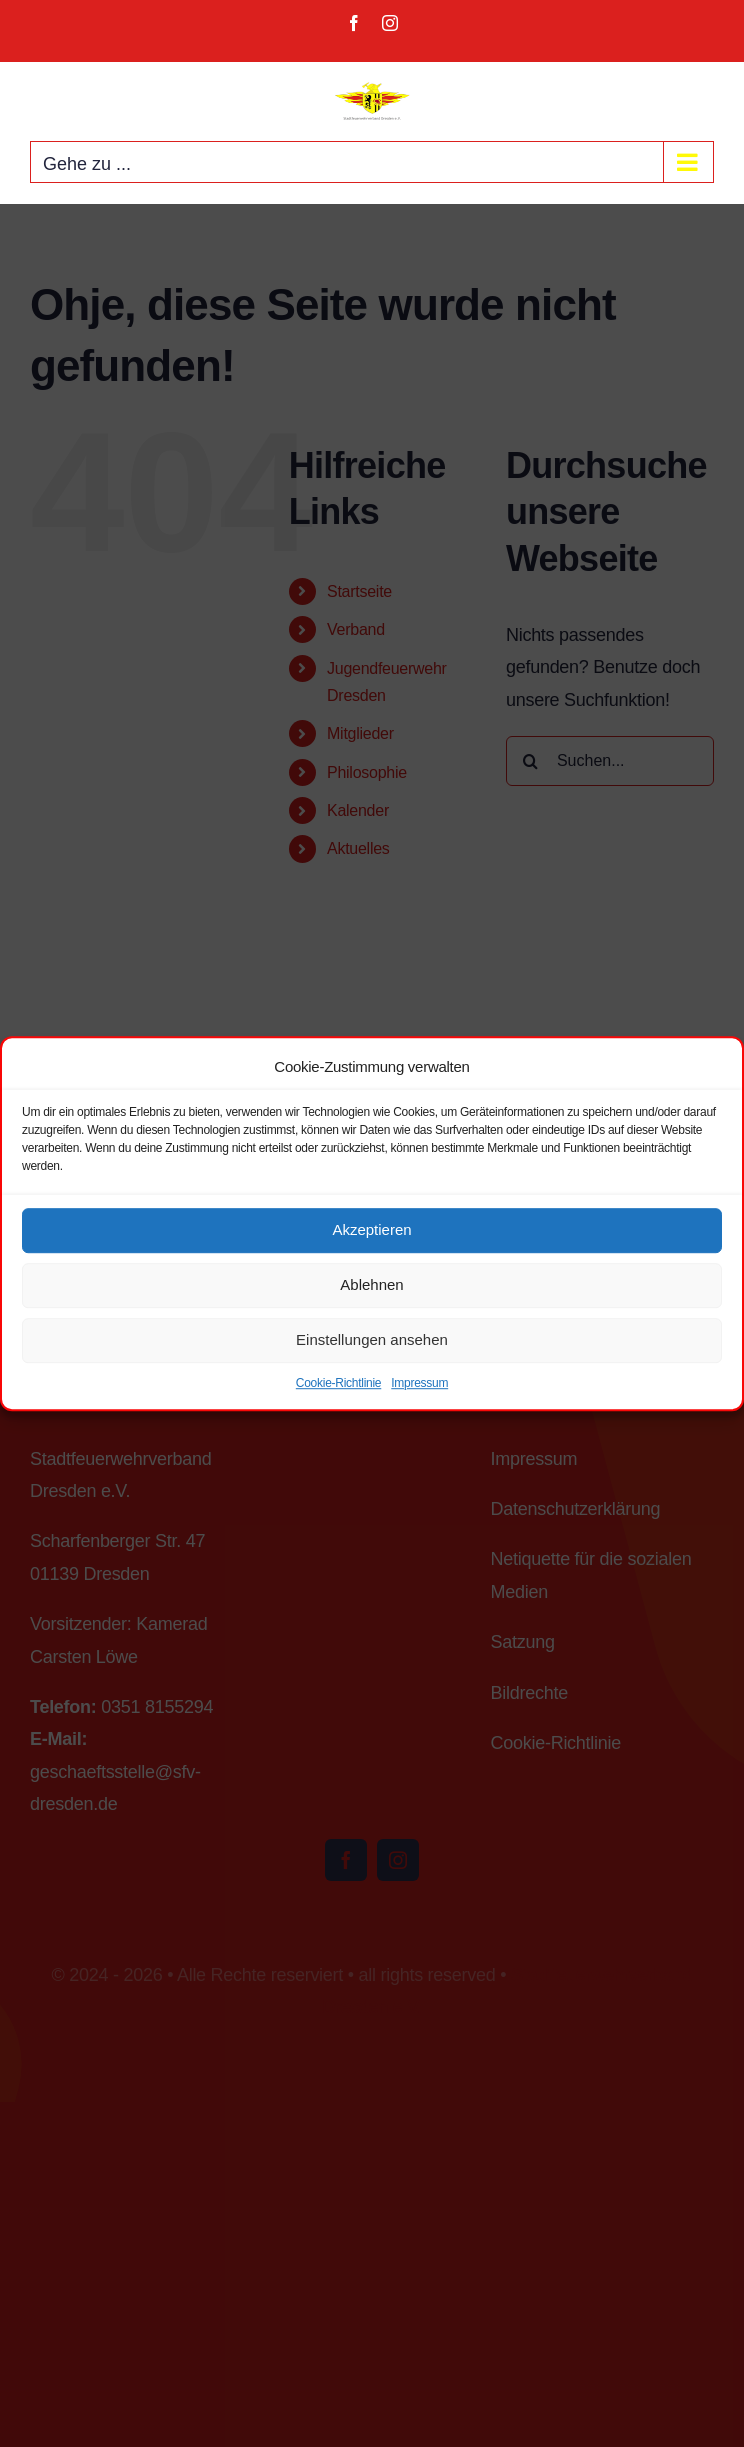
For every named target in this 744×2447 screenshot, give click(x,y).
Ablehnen (371, 1284)
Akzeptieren (371, 1229)
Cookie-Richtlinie (338, 1383)
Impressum (419, 1383)
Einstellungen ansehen (372, 1339)
